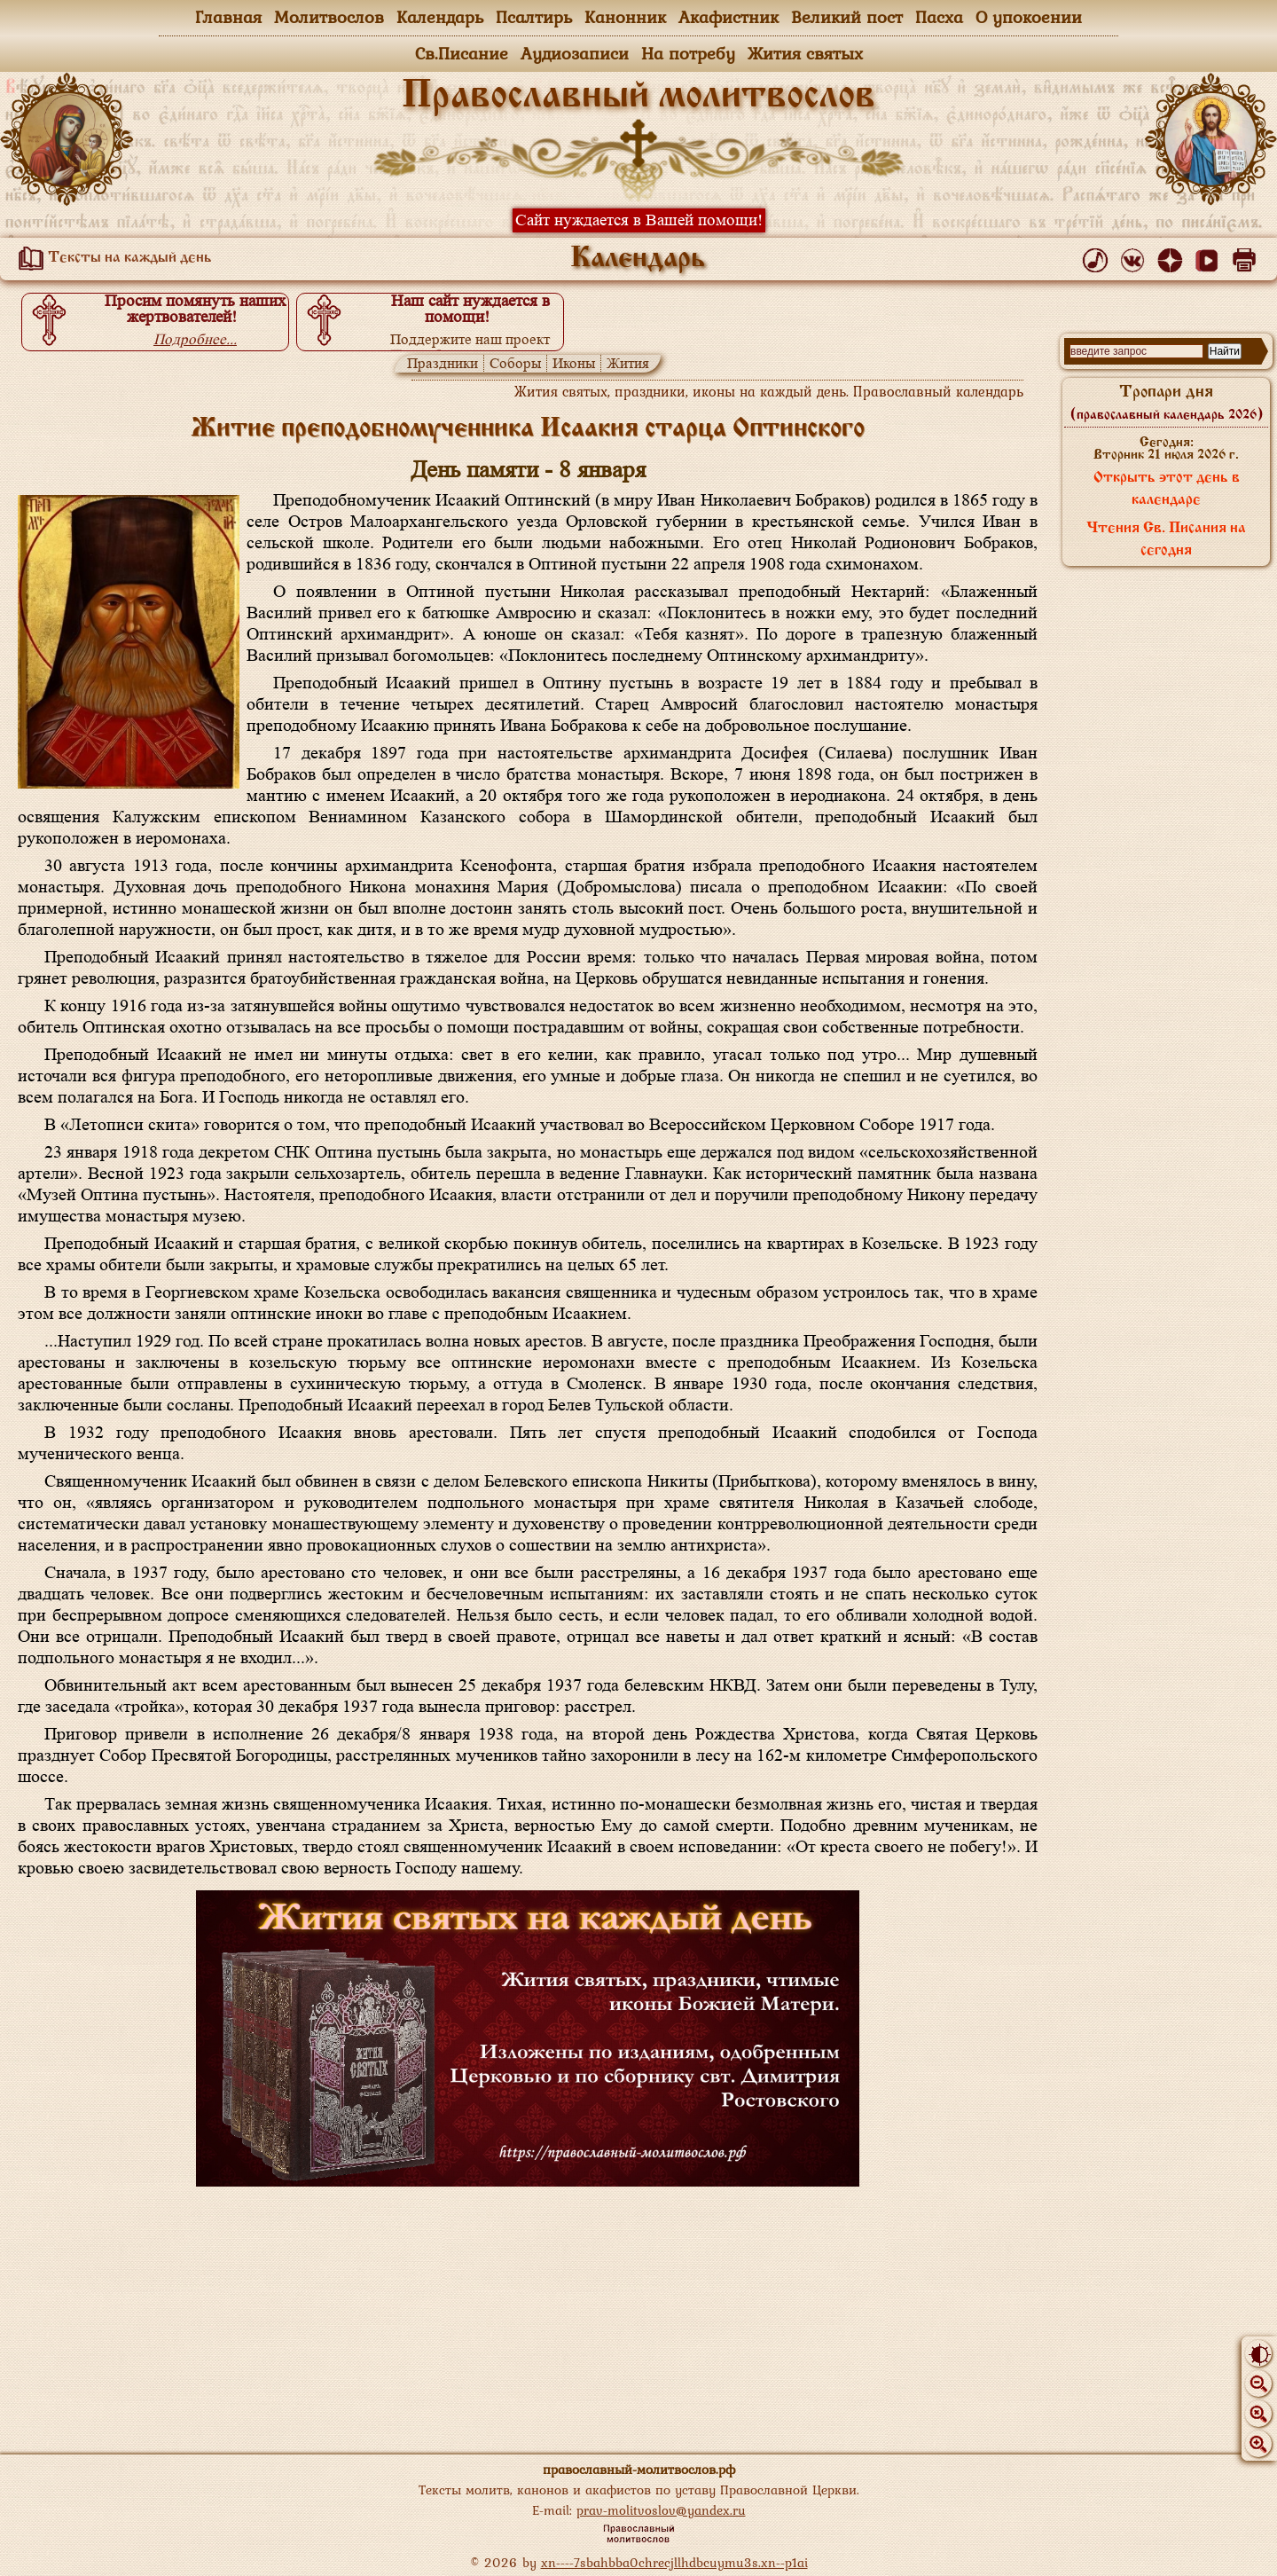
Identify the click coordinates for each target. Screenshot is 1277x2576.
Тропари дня (1166, 402)
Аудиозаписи (575, 53)
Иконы (573, 363)
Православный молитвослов (638, 96)
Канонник (625, 17)
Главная (228, 17)
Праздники (442, 363)
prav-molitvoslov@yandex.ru (661, 2510)
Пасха (939, 17)
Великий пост (847, 17)
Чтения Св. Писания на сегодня (1166, 540)
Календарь (439, 17)
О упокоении (1028, 17)
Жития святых (805, 53)
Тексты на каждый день (112, 258)
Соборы (515, 363)
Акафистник (728, 17)
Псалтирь (534, 17)
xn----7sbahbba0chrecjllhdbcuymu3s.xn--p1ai (674, 2562)
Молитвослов (329, 17)
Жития (628, 363)
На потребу (688, 53)
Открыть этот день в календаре (1166, 489)
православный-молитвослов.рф (639, 2469)
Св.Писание (461, 53)
